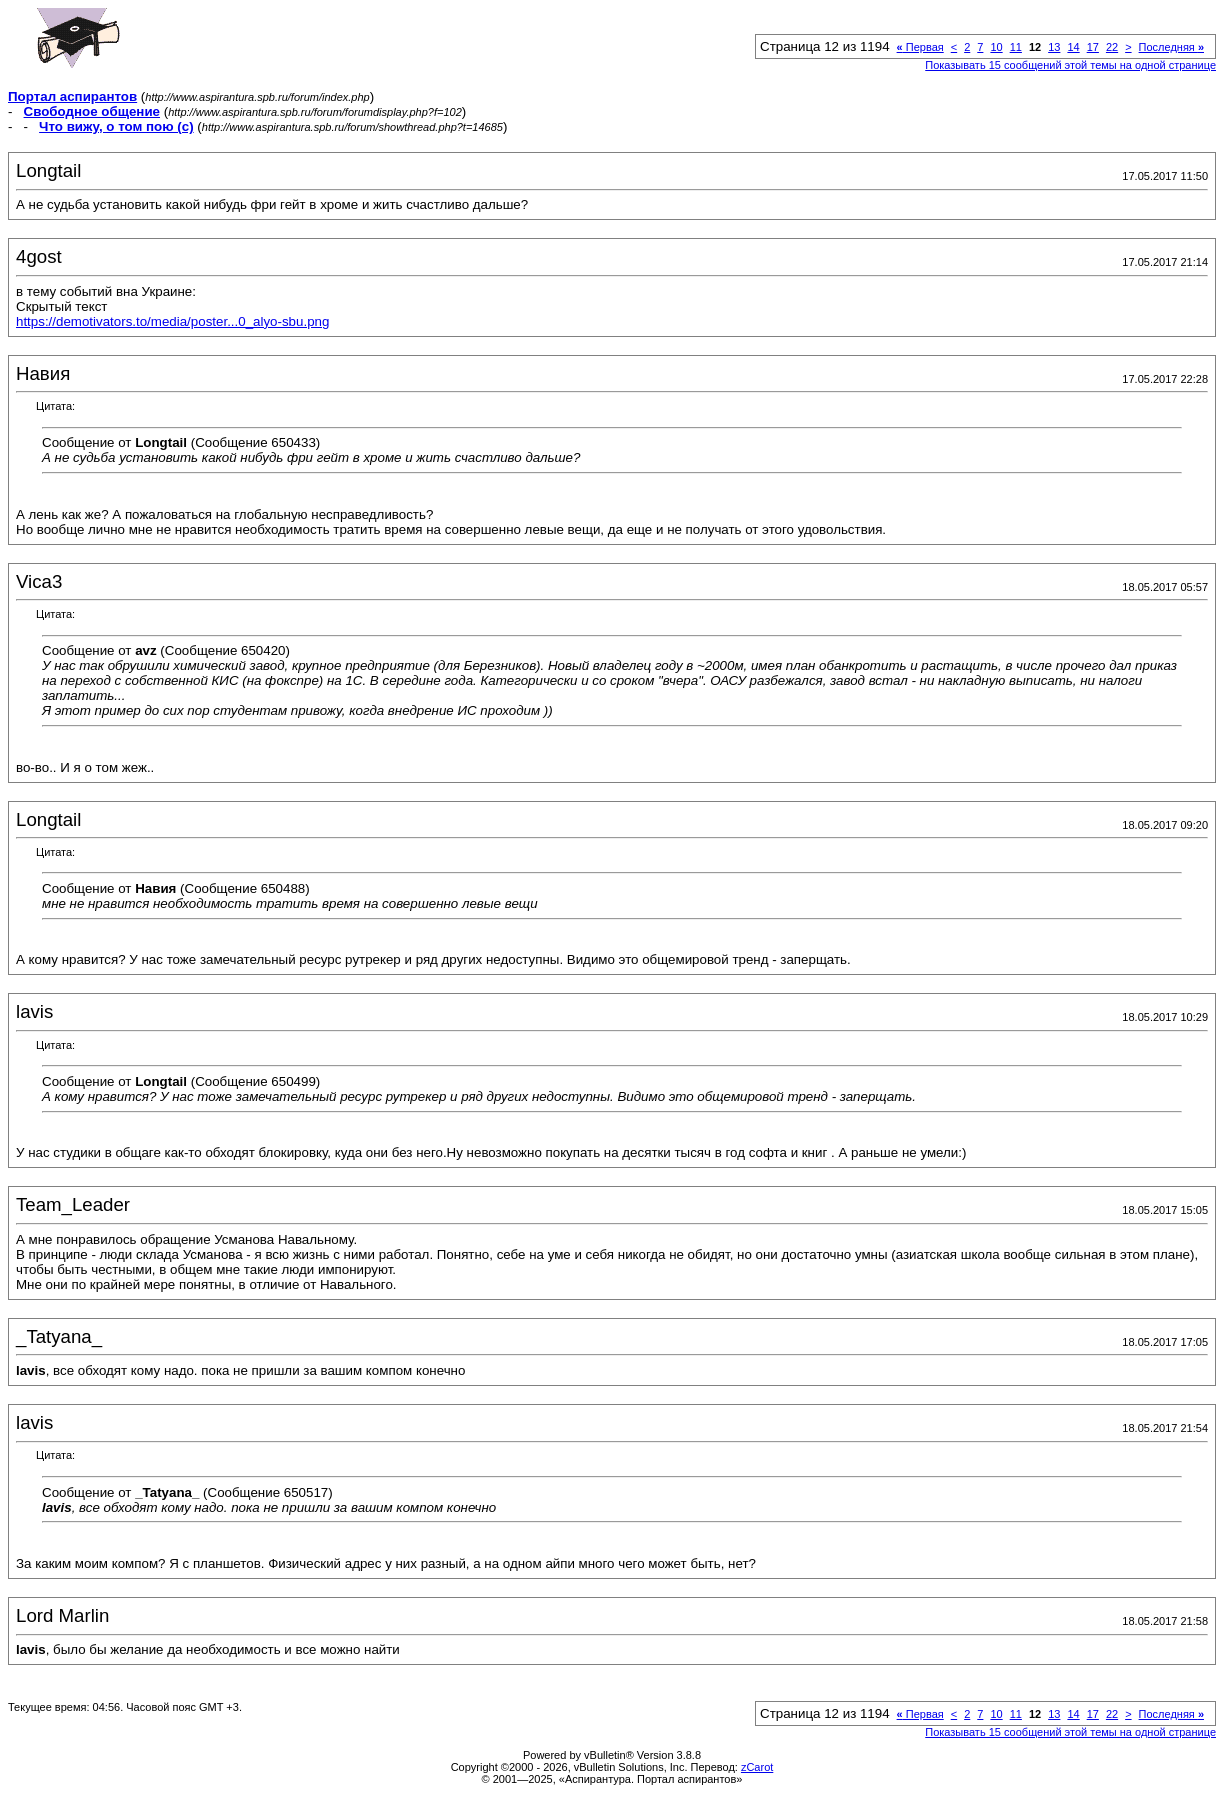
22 (1112, 47)
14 (1073, 47)
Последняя (1171, 47)
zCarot (757, 1767)
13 (1054, 47)
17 (1093, 47)
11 (1016, 47)
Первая (920, 47)
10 (996, 47)
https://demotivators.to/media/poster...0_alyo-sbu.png (172, 321)
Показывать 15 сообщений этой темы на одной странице (1070, 65)
